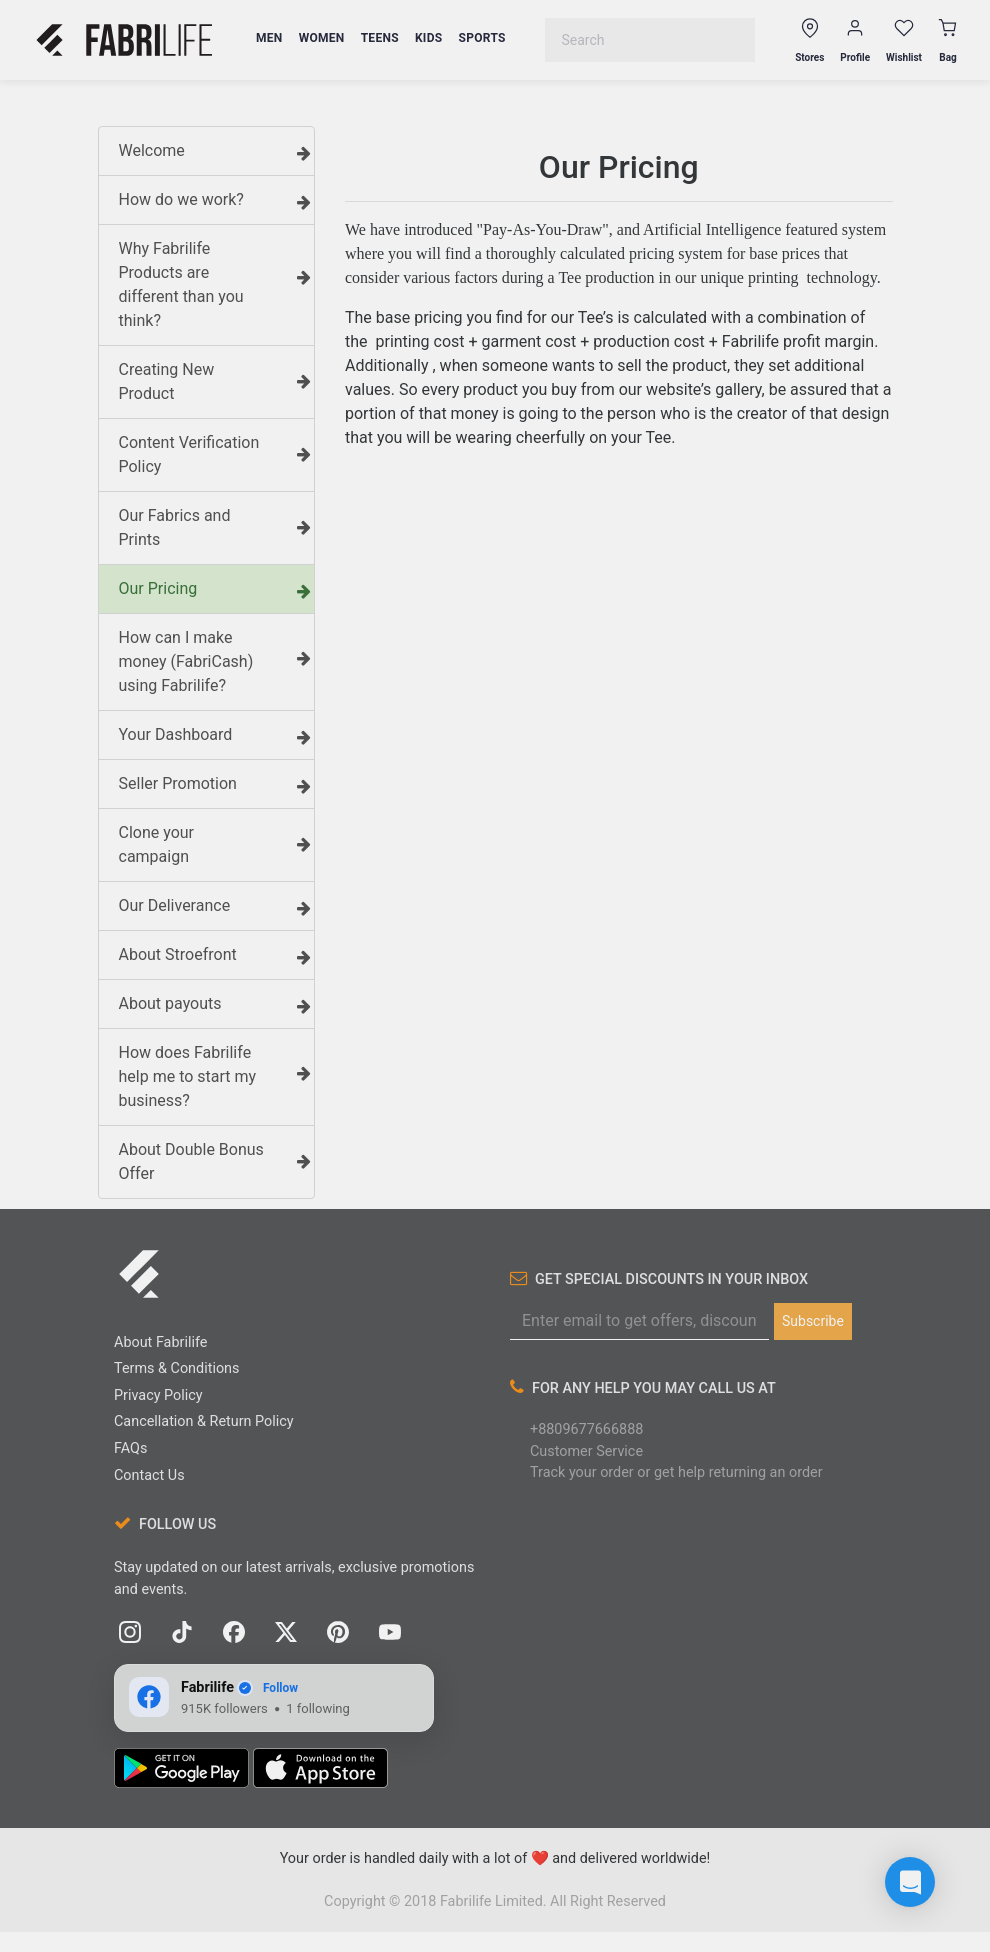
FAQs (130, 1448)
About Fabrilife (160, 1342)
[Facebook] (234, 1632)
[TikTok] (182, 1632)
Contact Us (149, 1475)
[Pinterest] (338, 1632)
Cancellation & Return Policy (204, 1421)
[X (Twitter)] (286, 1632)
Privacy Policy (158, 1395)
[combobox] (650, 40)
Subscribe (813, 1321)
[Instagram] (130, 1632)
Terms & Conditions (176, 1368)
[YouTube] (390, 1632)
